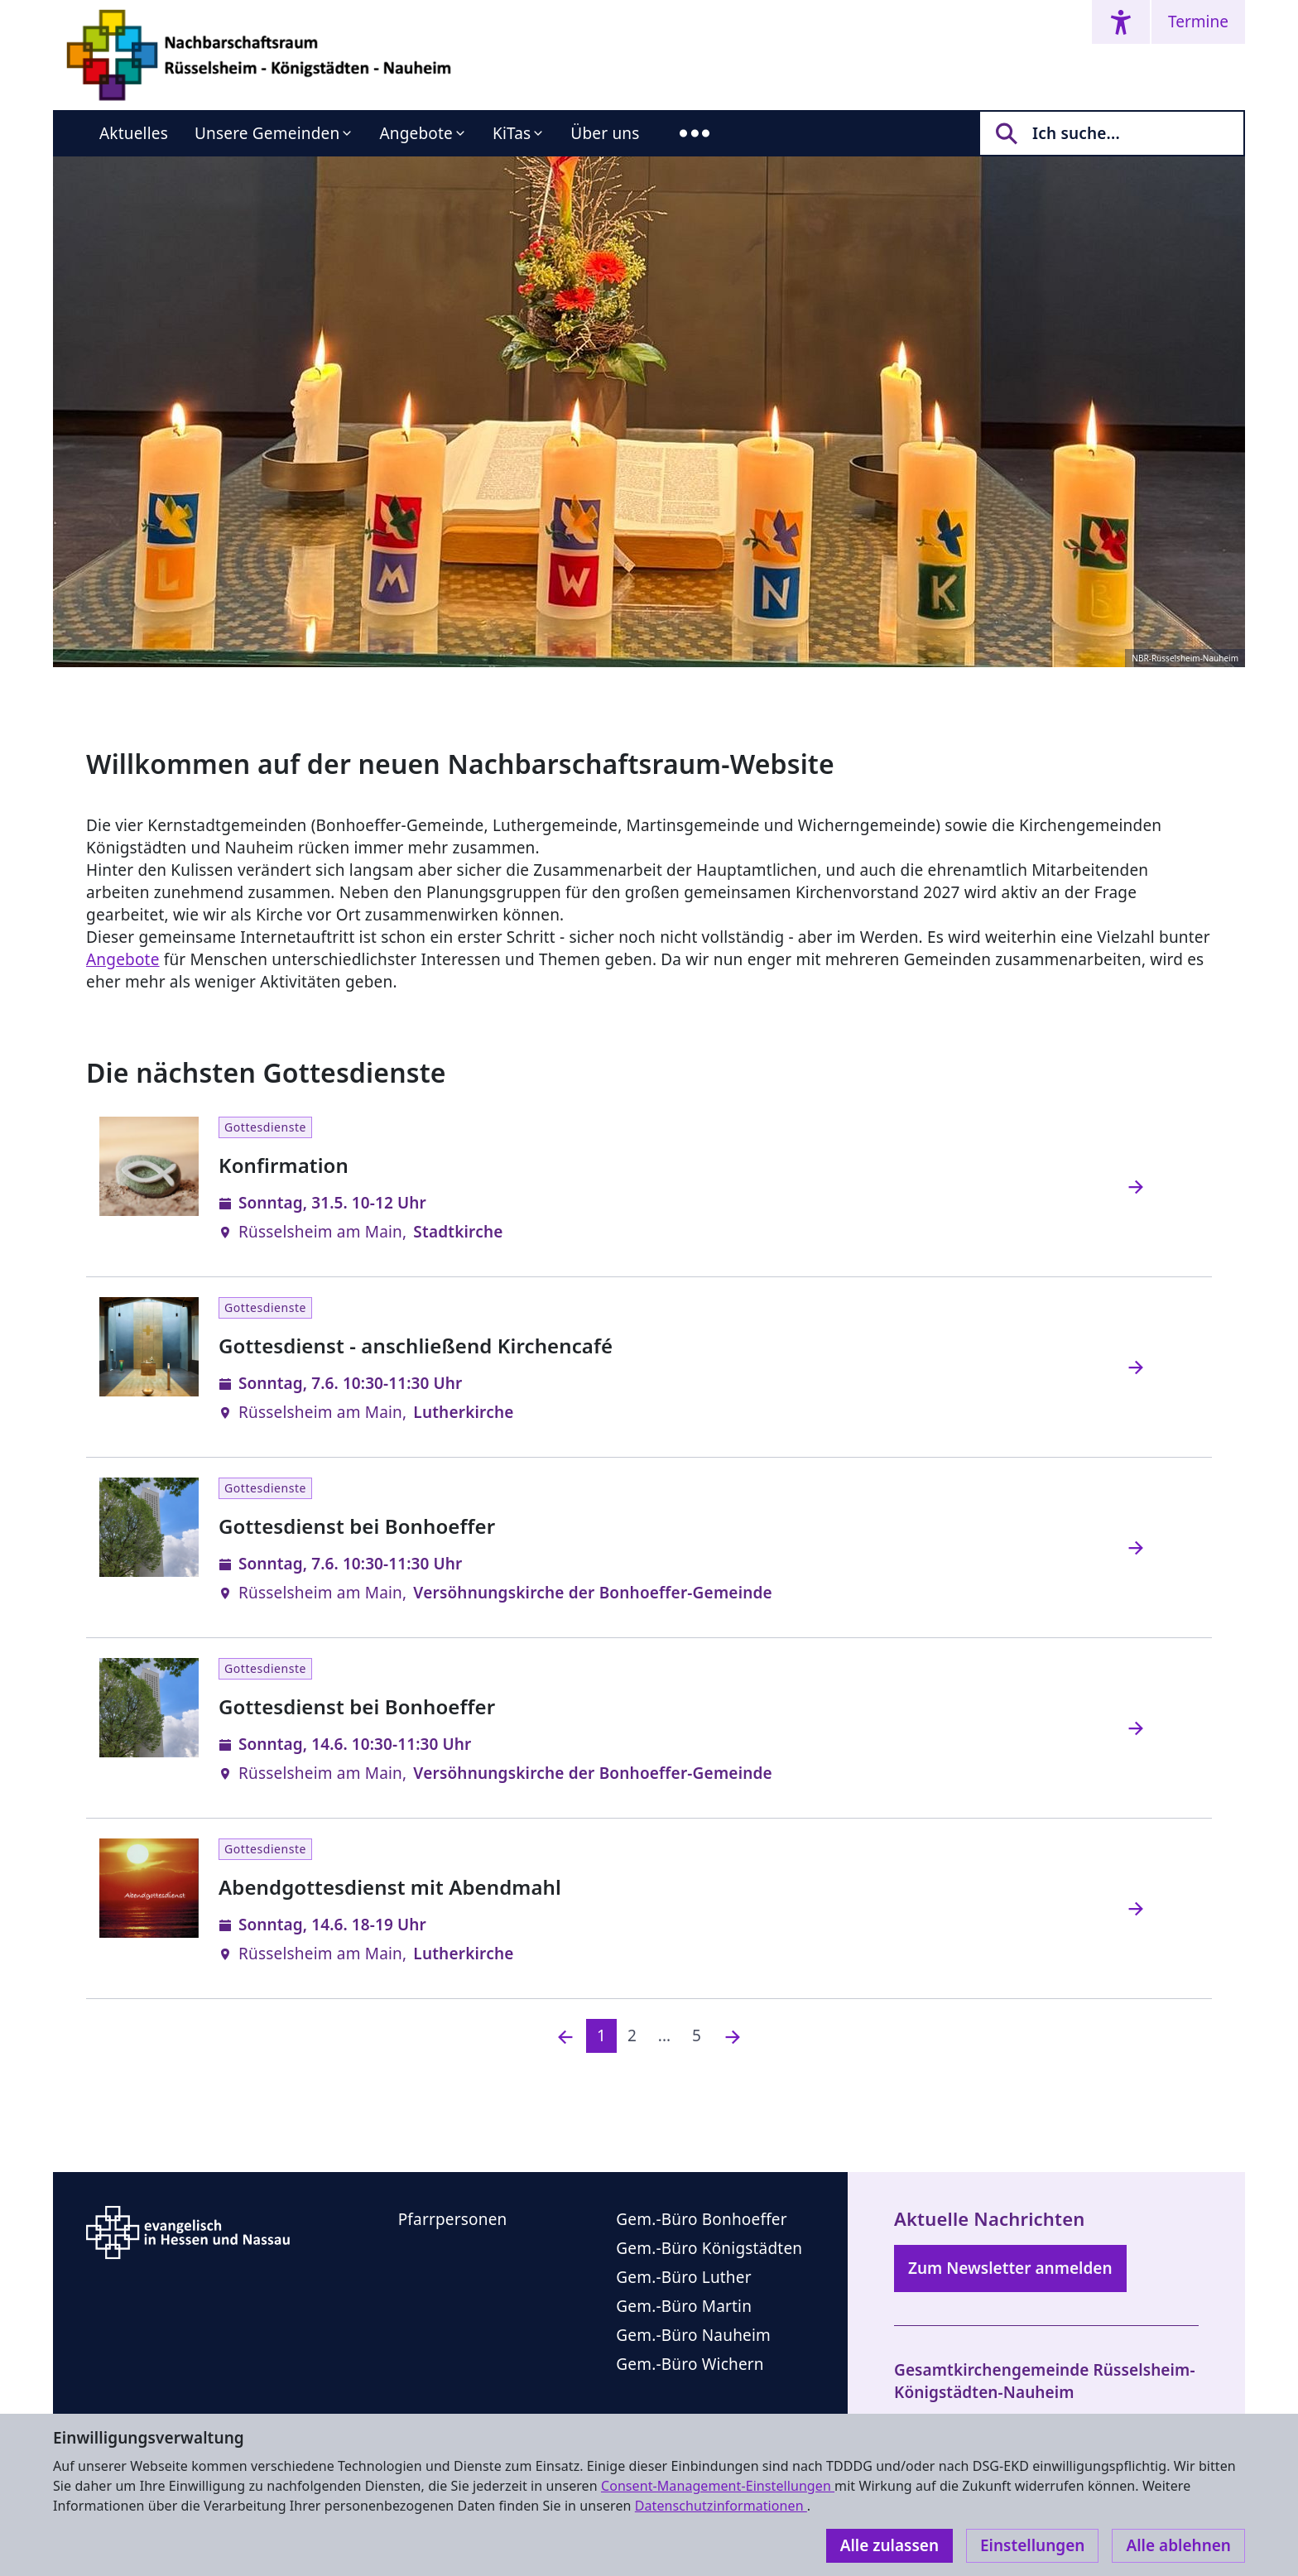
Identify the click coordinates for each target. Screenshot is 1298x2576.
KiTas (512, 133)
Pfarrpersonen (452, 2219)
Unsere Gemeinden (267, 133)
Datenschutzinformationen (721, 2506)
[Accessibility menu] (1121, 22)
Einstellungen (1032, 2545)
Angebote (416, 133)
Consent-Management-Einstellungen (717, 2486)
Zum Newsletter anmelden (1010, 2268)
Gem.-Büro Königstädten (709, 2248)
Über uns (604, 133)
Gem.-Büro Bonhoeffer (701, 2219)
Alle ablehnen (1178, 2545)
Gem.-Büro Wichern (690, 2364)
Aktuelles (133, 133)
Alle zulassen (889, 2545)
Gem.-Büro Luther (683, 2277)
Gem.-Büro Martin (684, 2306)
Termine (1198, 21)
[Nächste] (732, 2036)
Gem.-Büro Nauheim (693, 2335)
